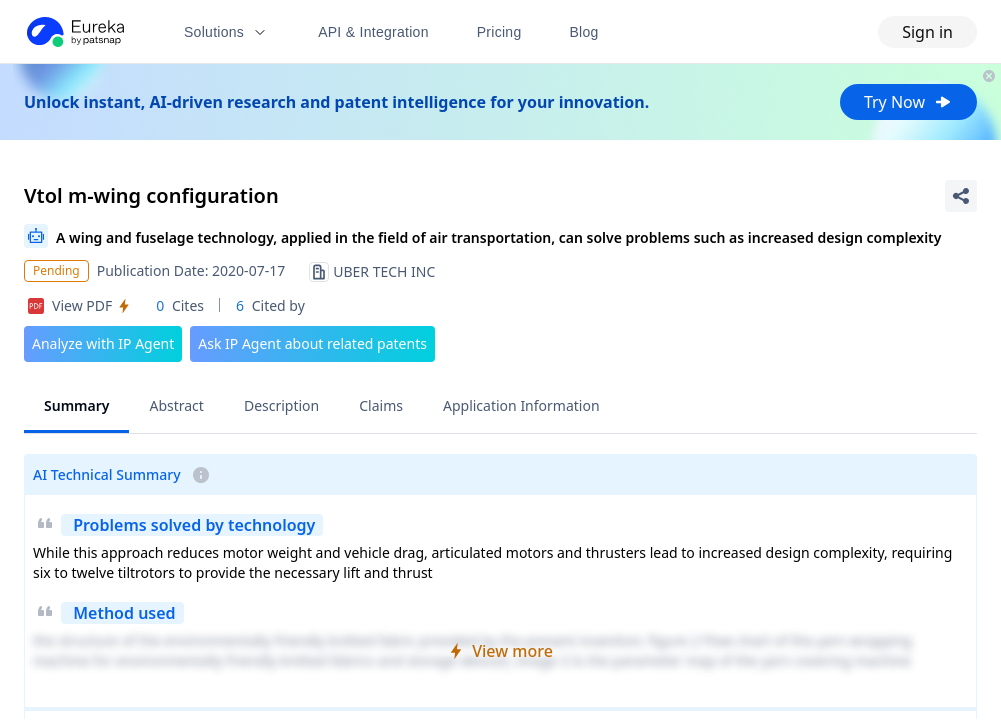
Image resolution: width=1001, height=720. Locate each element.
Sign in (927, 32)
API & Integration (373, 32)
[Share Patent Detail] (961, 196)
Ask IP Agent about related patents (312, 343)
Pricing (499, 32)
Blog (584, 32)
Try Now (908, 102)
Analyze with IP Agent (103, 343)
